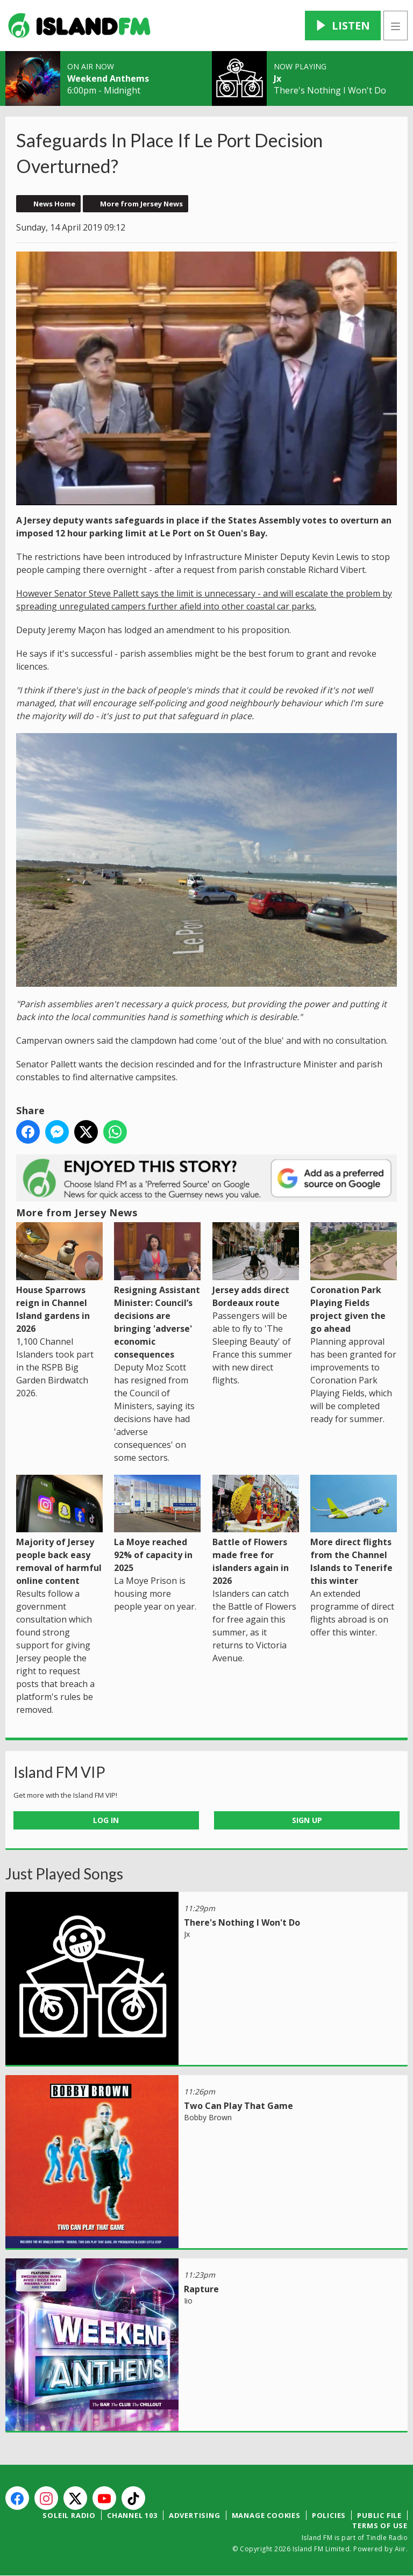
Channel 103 (132, 2515)
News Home (54, 204)
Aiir (400, 2548)
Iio (188, 2300)
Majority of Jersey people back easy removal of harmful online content (59, 1531)
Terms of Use (380, 2525)
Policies (329, 2515)
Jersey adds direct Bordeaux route (255, 1265)
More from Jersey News (141, 204)
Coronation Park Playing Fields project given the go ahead (353, 1278)
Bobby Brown (208, 2117)
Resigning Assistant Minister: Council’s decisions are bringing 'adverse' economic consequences (157, 1291)
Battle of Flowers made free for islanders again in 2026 (255, 1531)
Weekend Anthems (108, 78)
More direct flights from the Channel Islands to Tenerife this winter (353, 1531)
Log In (106, 1820)
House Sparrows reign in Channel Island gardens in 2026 (59, 1278)
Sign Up (307, 1820)
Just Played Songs (64, 1873)
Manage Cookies (266, 2515)
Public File (379, 2515)
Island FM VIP (59, 1772)
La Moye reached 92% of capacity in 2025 (157, 1524)
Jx (277, 78)
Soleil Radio (69, 2515)
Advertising (194, 2515)
